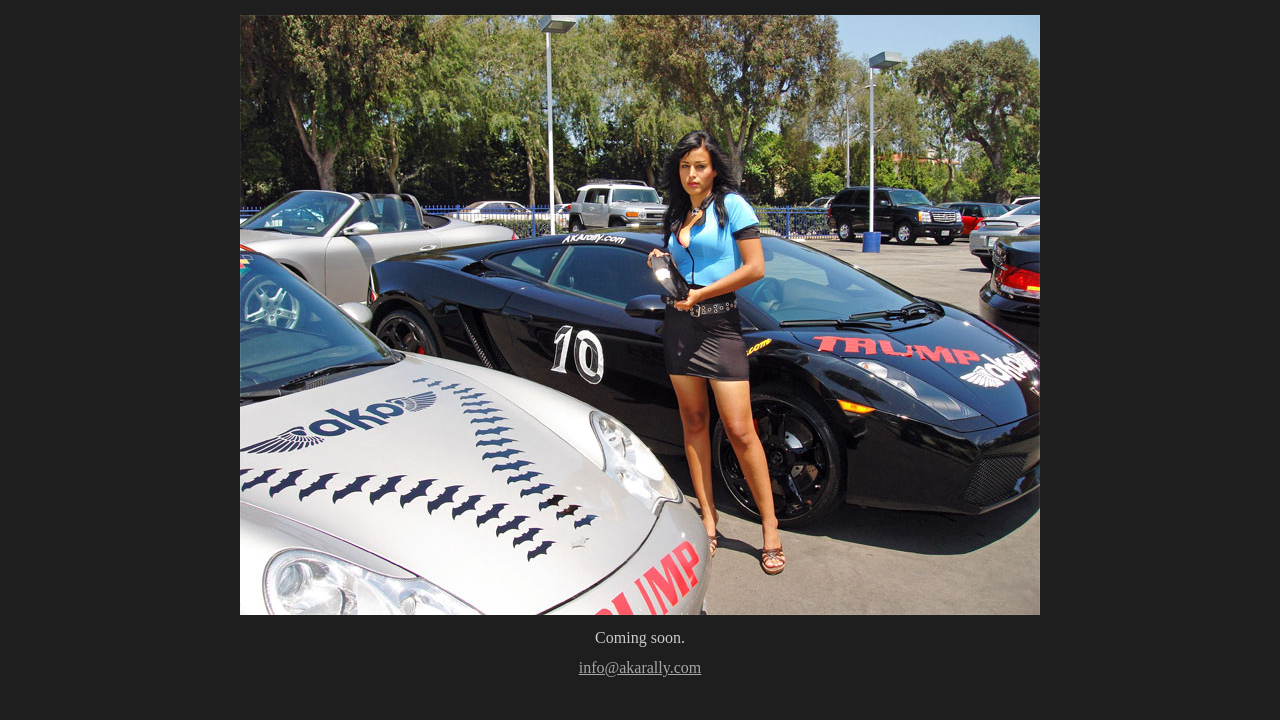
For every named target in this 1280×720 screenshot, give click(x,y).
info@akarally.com (640, 667)
